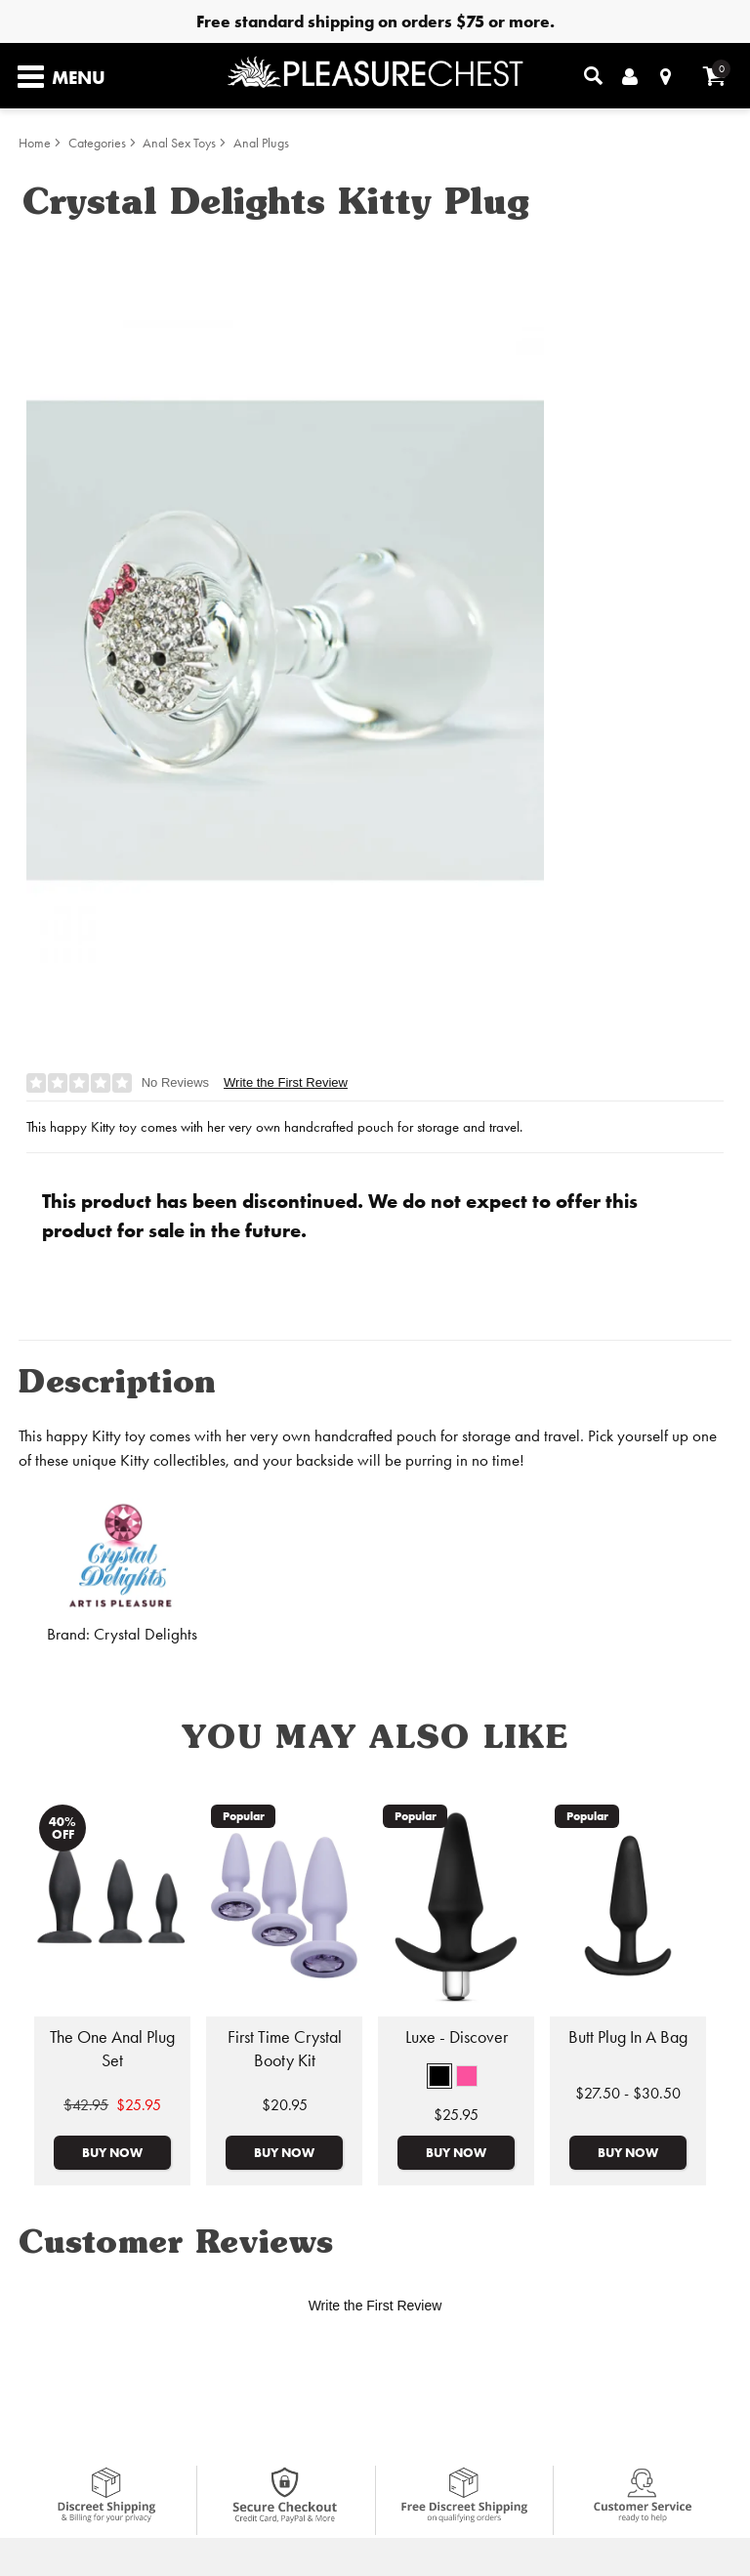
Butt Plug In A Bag (628, 2037)
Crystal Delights (145, 1634)
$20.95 (285, 2105)
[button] (439, 2076)
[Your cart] (714, 76)
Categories (97, 143)
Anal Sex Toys (179, 143)
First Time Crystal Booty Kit (285, 2048)
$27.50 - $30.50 (628, 2093)
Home (35, 143)
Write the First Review (286, 1082)
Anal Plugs (261, 143)
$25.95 (456, 2114)
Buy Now (112, 2152)
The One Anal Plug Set (112, 2048)
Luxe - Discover (456, 2037)
